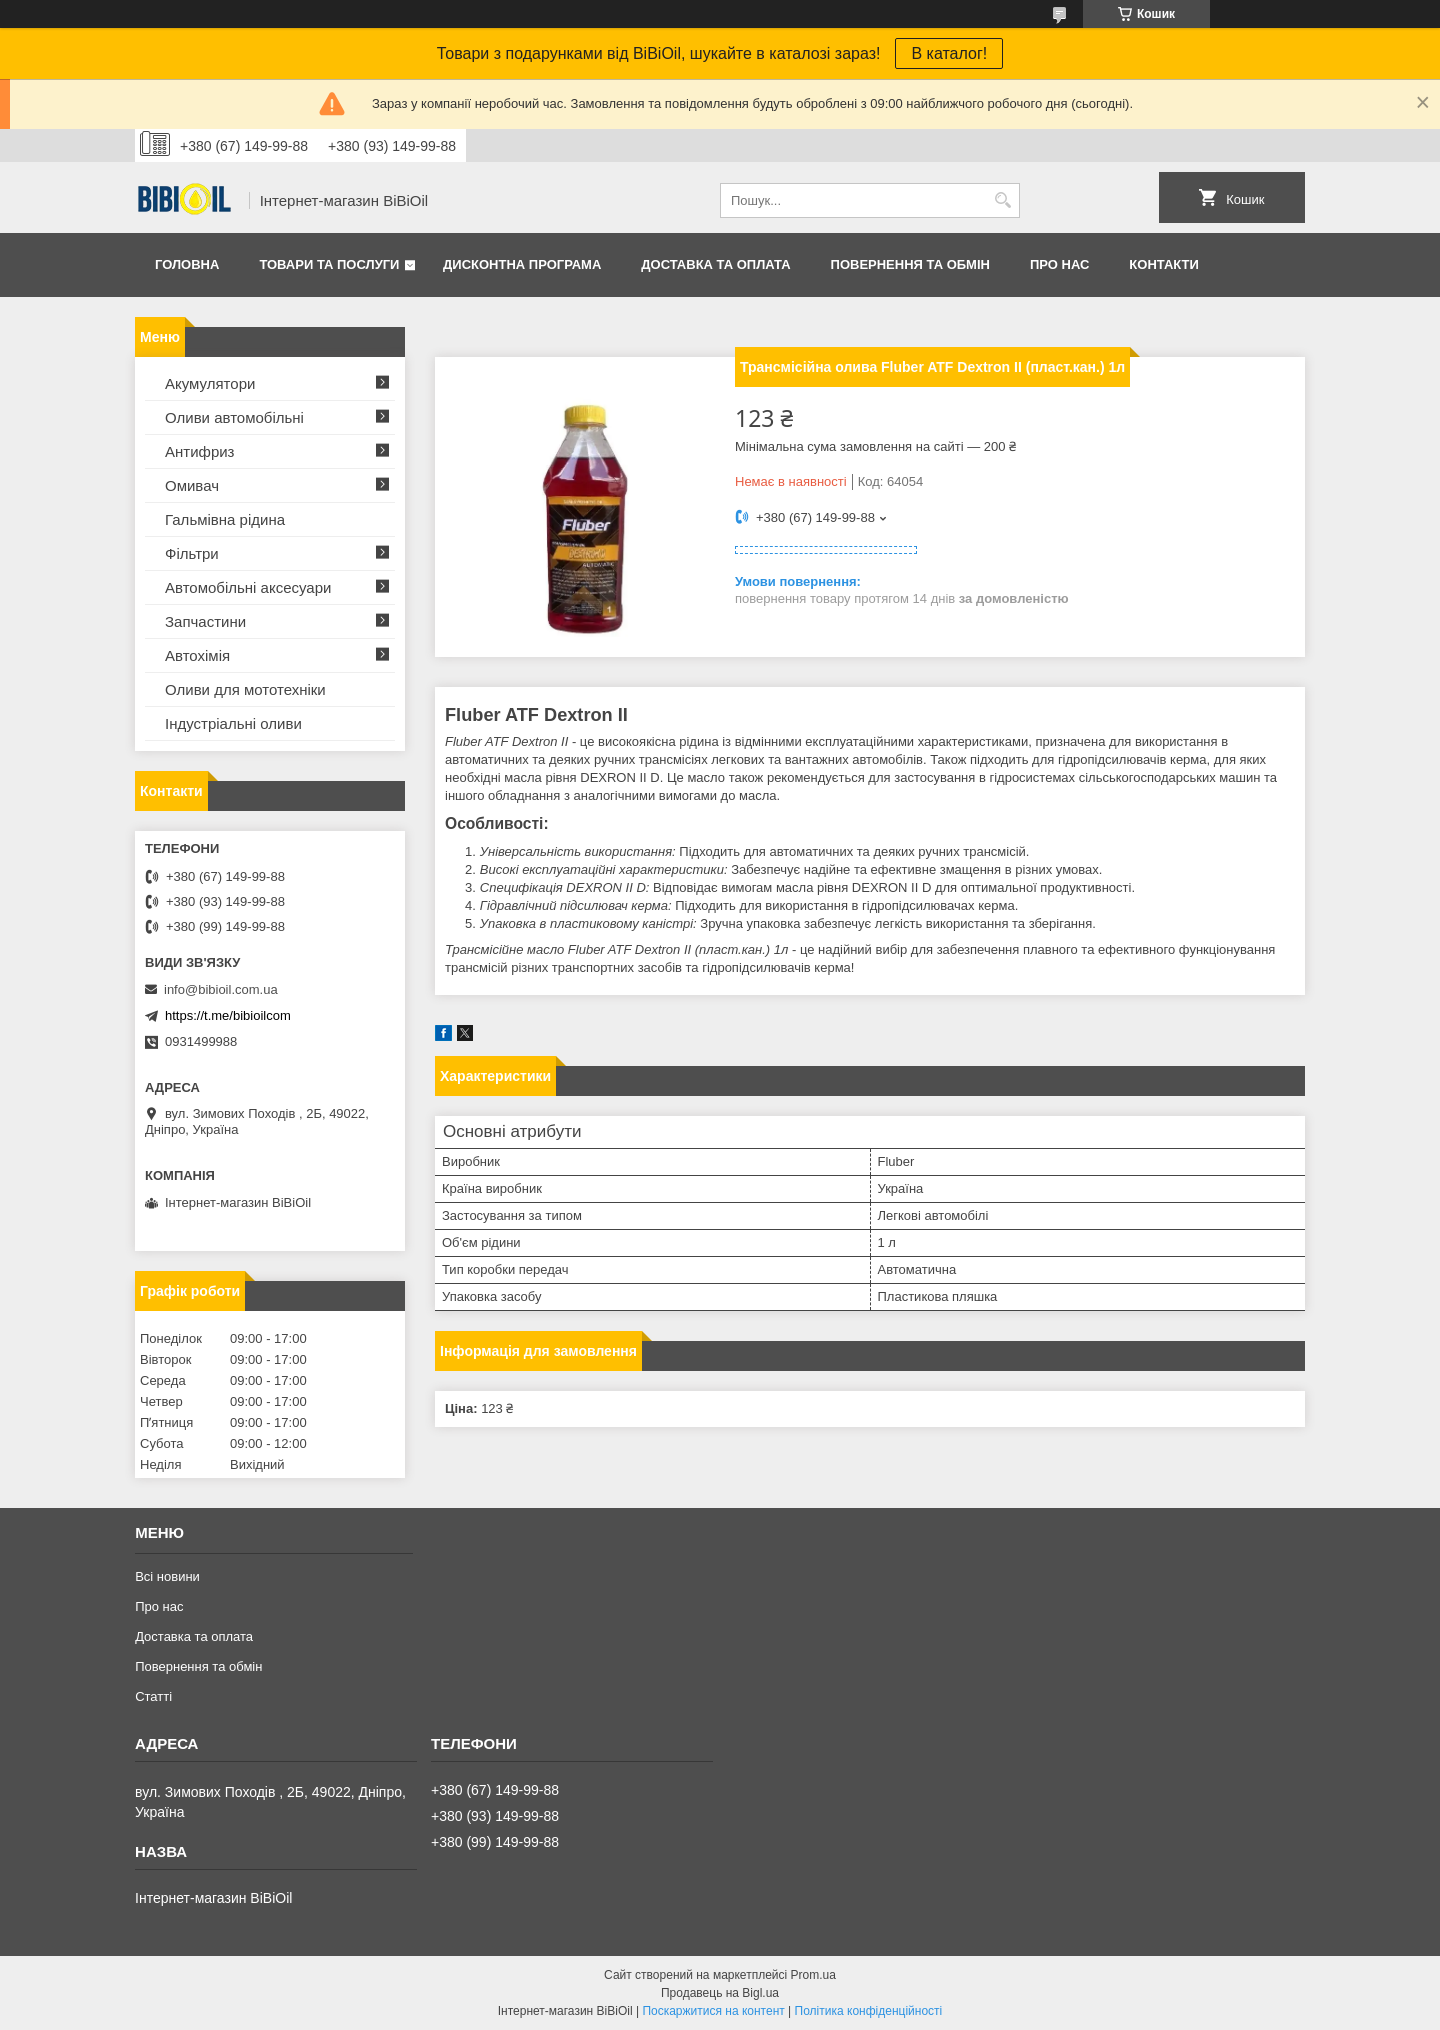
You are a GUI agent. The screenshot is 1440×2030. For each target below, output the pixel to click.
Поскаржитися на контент (713, 2011)
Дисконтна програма (522, 264)
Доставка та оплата (715, 264)
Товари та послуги (329, 264)
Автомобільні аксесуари (248, 587)
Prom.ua (813, 1975)
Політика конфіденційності (869, 2011)
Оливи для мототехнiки (245, 689)
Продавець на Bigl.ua (720, 1993)
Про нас (1059, 264)
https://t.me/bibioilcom (228, 1015)
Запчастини (205, 621)
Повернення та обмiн (910, 264)
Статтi (153, 1696)
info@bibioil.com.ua (221, 989)
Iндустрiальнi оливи (233, 723)
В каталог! (949, 53)
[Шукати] (1002, 200)
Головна (187, 264)
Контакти (1164, 264)
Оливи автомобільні (234, 417)
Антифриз (199, 451)
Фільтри (192, 553)
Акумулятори (210, 383)
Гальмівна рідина (225, 519)
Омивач (192, 485)
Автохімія (197, 655)
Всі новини (167, 1576)
